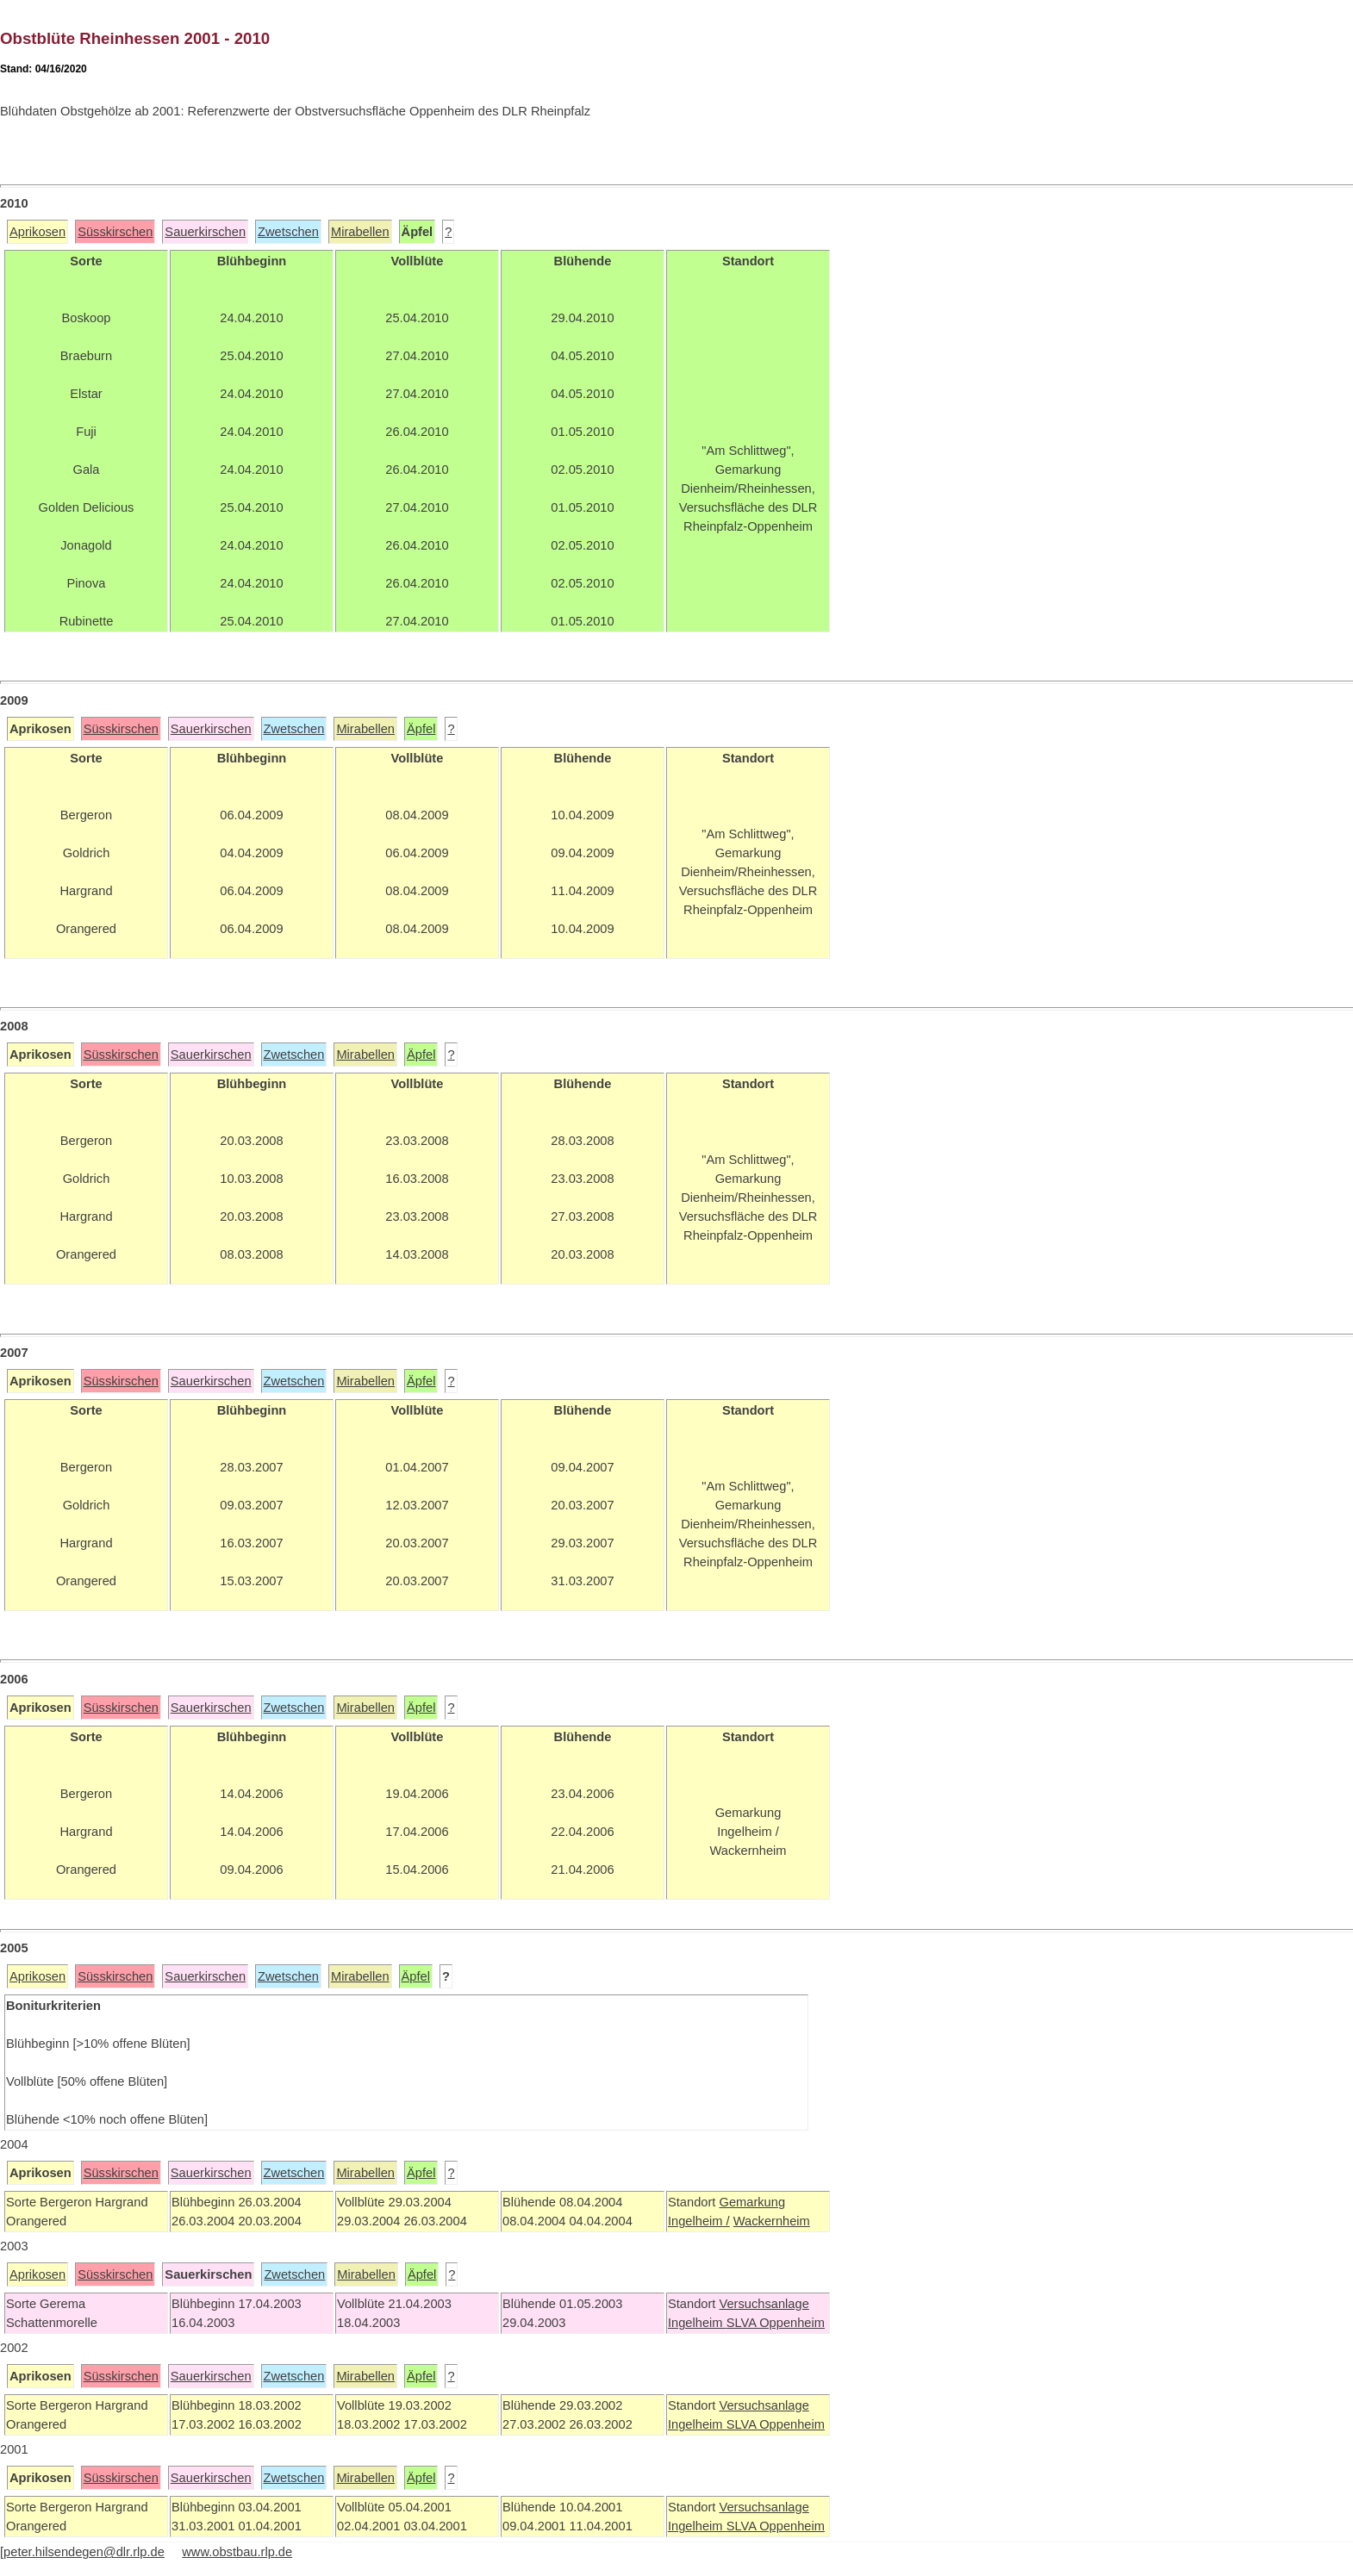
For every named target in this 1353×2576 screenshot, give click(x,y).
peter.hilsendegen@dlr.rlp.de (84, 2552)
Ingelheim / (699, 2221)
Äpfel (421, 729)
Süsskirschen (115, 232)
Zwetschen (288, 232)
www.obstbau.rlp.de (237, 2552)
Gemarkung (752, 2202)
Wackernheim (771, 2221)
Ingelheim (697, 2323)
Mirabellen (360, 232)
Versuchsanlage (763, 2304)
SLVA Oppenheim (775, 2323)
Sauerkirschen (205, 232)
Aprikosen (37, 232)
